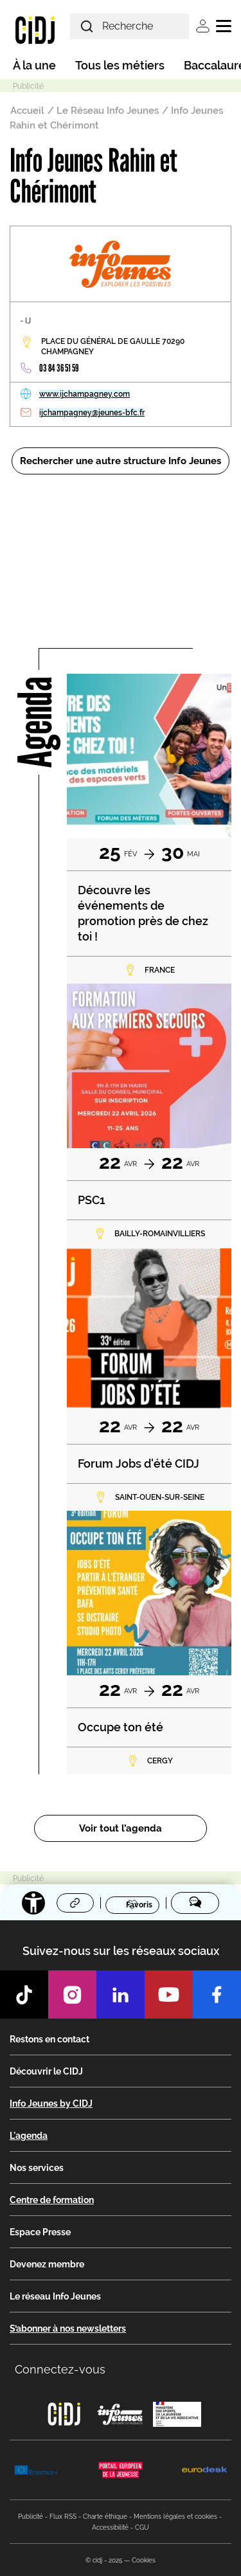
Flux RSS (62, 2516)
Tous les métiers (120, 65)
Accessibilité (110, 2527)
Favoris (139, 1904)
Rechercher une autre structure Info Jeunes (120, 461)
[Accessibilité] (33, 1902)
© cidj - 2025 (103, 2560)
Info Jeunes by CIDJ (51, 2103)
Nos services (37, 2168)
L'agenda (29, 2135)
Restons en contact (49, 2039)
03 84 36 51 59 (58, 368)
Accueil (27, 110)
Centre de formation (52, 2200)
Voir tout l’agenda (120, 1828)
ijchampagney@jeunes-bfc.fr (92, 412)
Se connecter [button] (203, 26)
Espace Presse (40, 2232)
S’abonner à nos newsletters (68, 2328)
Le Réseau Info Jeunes (108, 110)
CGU (142, 2527)
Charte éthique (105, 2516)
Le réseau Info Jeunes (55, 2296)
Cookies (144, 2560)
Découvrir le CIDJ (46, 2071)
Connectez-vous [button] (60, 2369)
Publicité (30, 2516)
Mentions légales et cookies (175, 2516)
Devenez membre (47, 2264)
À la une (34, 65)
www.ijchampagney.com (84, 394)
